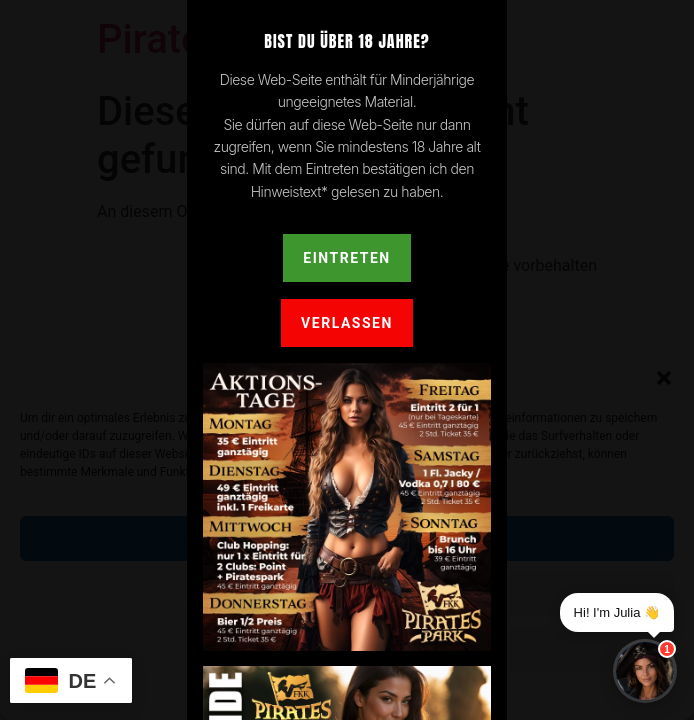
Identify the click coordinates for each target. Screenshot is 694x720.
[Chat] (645, 671)
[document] (347, 360)
